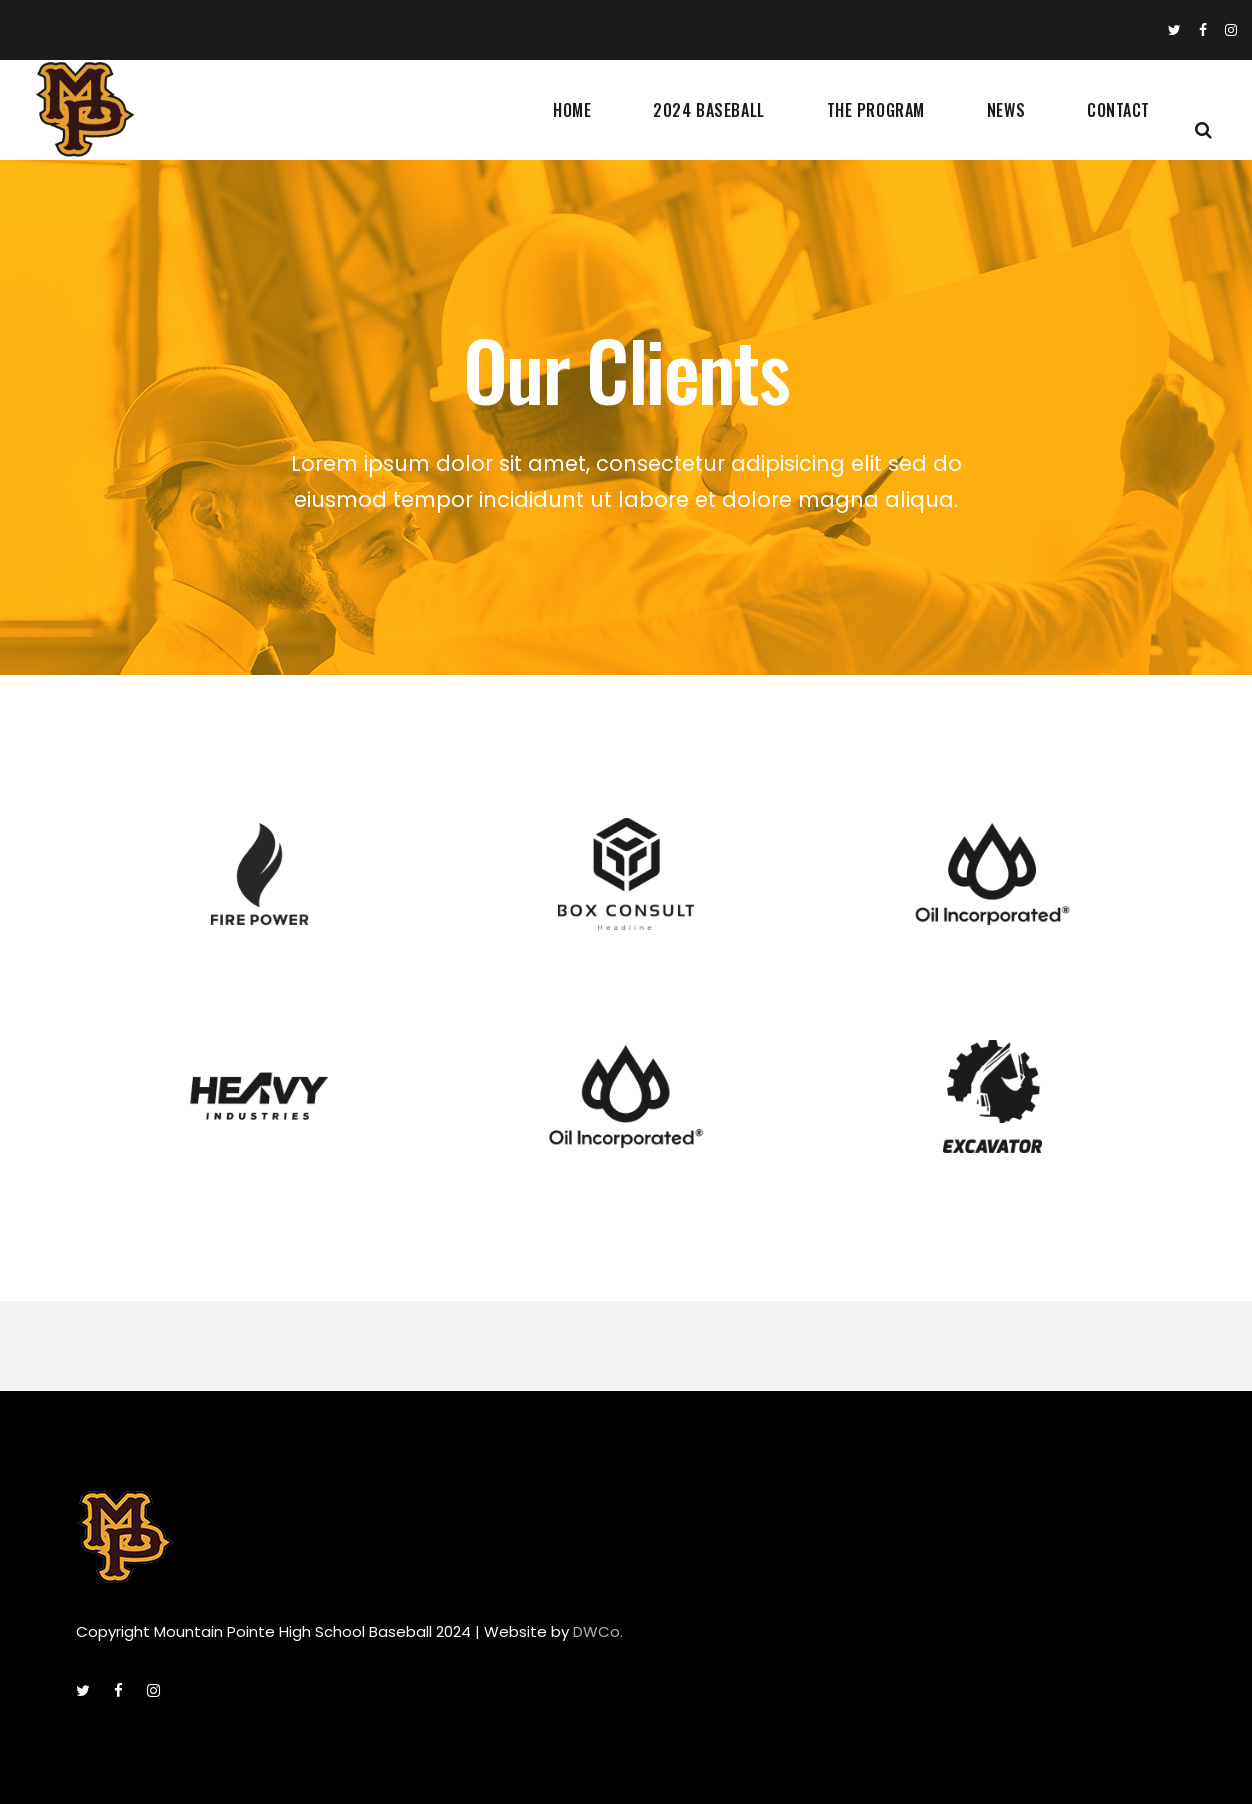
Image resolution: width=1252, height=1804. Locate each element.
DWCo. (598, 1631)
